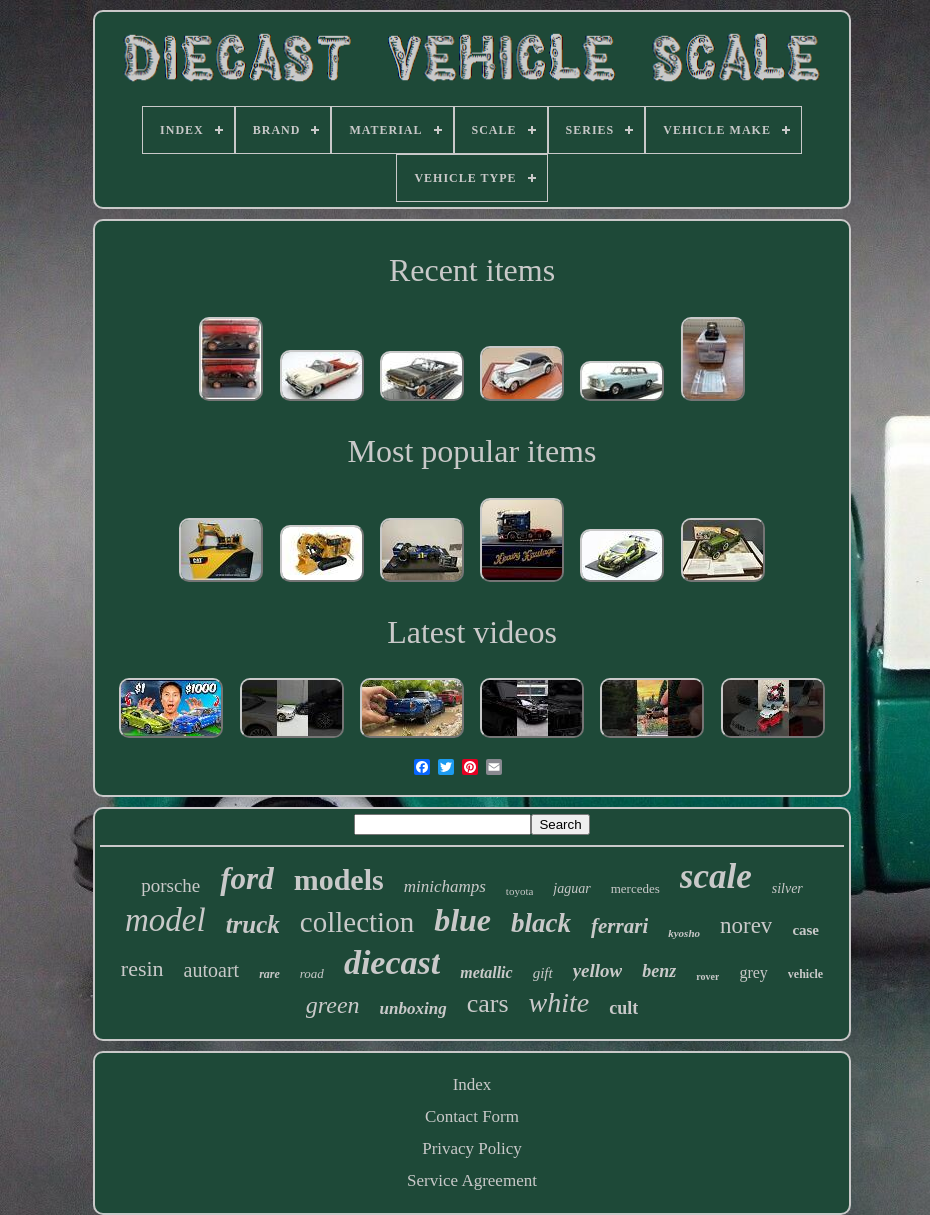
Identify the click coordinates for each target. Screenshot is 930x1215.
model (165, 920)
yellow (598, 970)
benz (659, 971)
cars (488, 1003)
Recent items (472, 270)
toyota (520, 891)
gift (543, 973)
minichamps (445, 886)
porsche (170, 885)
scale (716, 876)
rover (707, 976)
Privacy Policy (472, 1148)
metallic (486, 972)
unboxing (413, 1008)
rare (269, 974)
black (541, 923)
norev (746, 925)
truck (253, 924)
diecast (392, 962)
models (339, 879)
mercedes (635, 888)
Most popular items (472, 451)
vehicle (805, 974)
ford (246, 878)
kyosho (684, 933)
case (805, 930)
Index (472, 1084)
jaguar (571, 888)
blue (462, 920)
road (312, 973)
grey (753, 972)
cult (623, 1008)
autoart (212, 970)
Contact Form (472, 1116)
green (333, 1005)
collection (357, 922)
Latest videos (472, 632)
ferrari (619, 926)
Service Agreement (472, 1180)
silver (787, 888)
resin (142, 968)
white (559, 1002)
